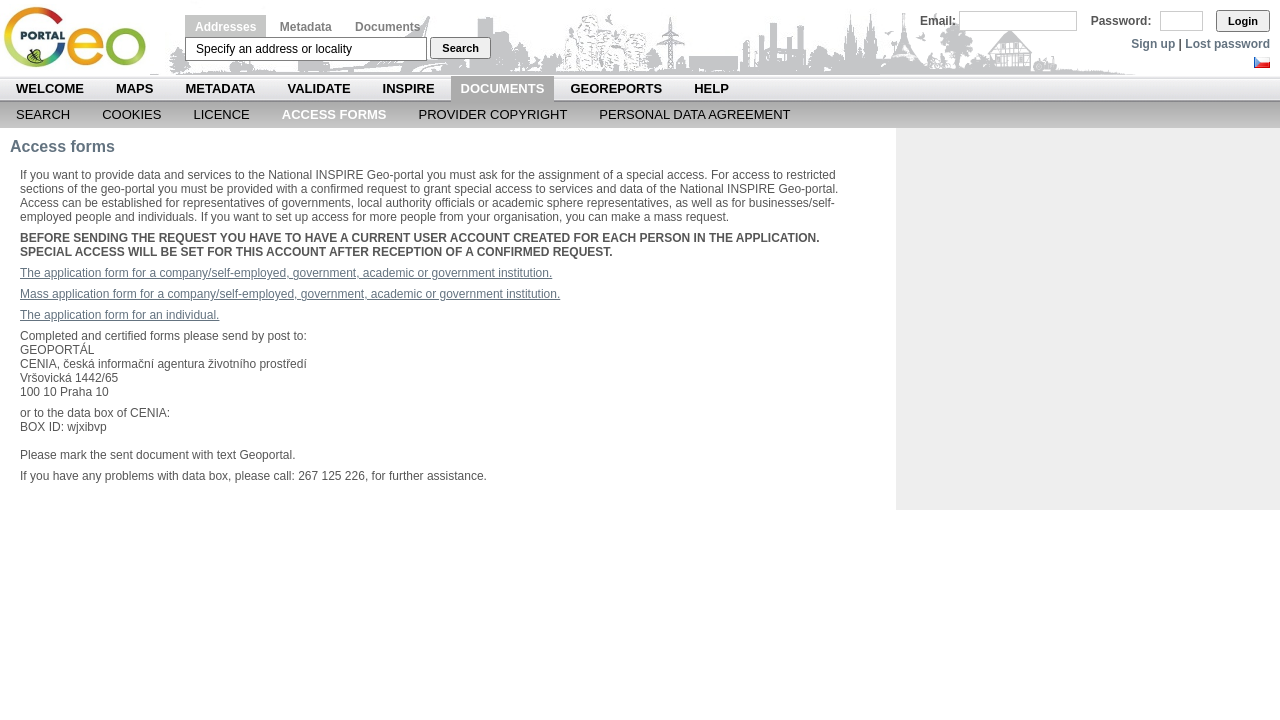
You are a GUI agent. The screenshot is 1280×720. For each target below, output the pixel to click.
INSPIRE (409, 88)
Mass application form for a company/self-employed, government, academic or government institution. (290, 294)
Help (711, 88)
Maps (135, 88)
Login (1243, 21)
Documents (387, 27)
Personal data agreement (694, 114)
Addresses (225, 27)
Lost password (1227, 44)
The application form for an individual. (119, 315)
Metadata (306, 27)
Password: (1121, 21)
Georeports (616, 88)
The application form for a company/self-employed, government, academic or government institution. (286, 273)
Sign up (1153, 44)
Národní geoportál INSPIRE (82, 37)
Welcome (50, 88)
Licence (221, 114)
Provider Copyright (493, 114)
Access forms (334, 114)
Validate (319, 88)
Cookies (131, 114)
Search (460, 48)
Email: (938, 21)
